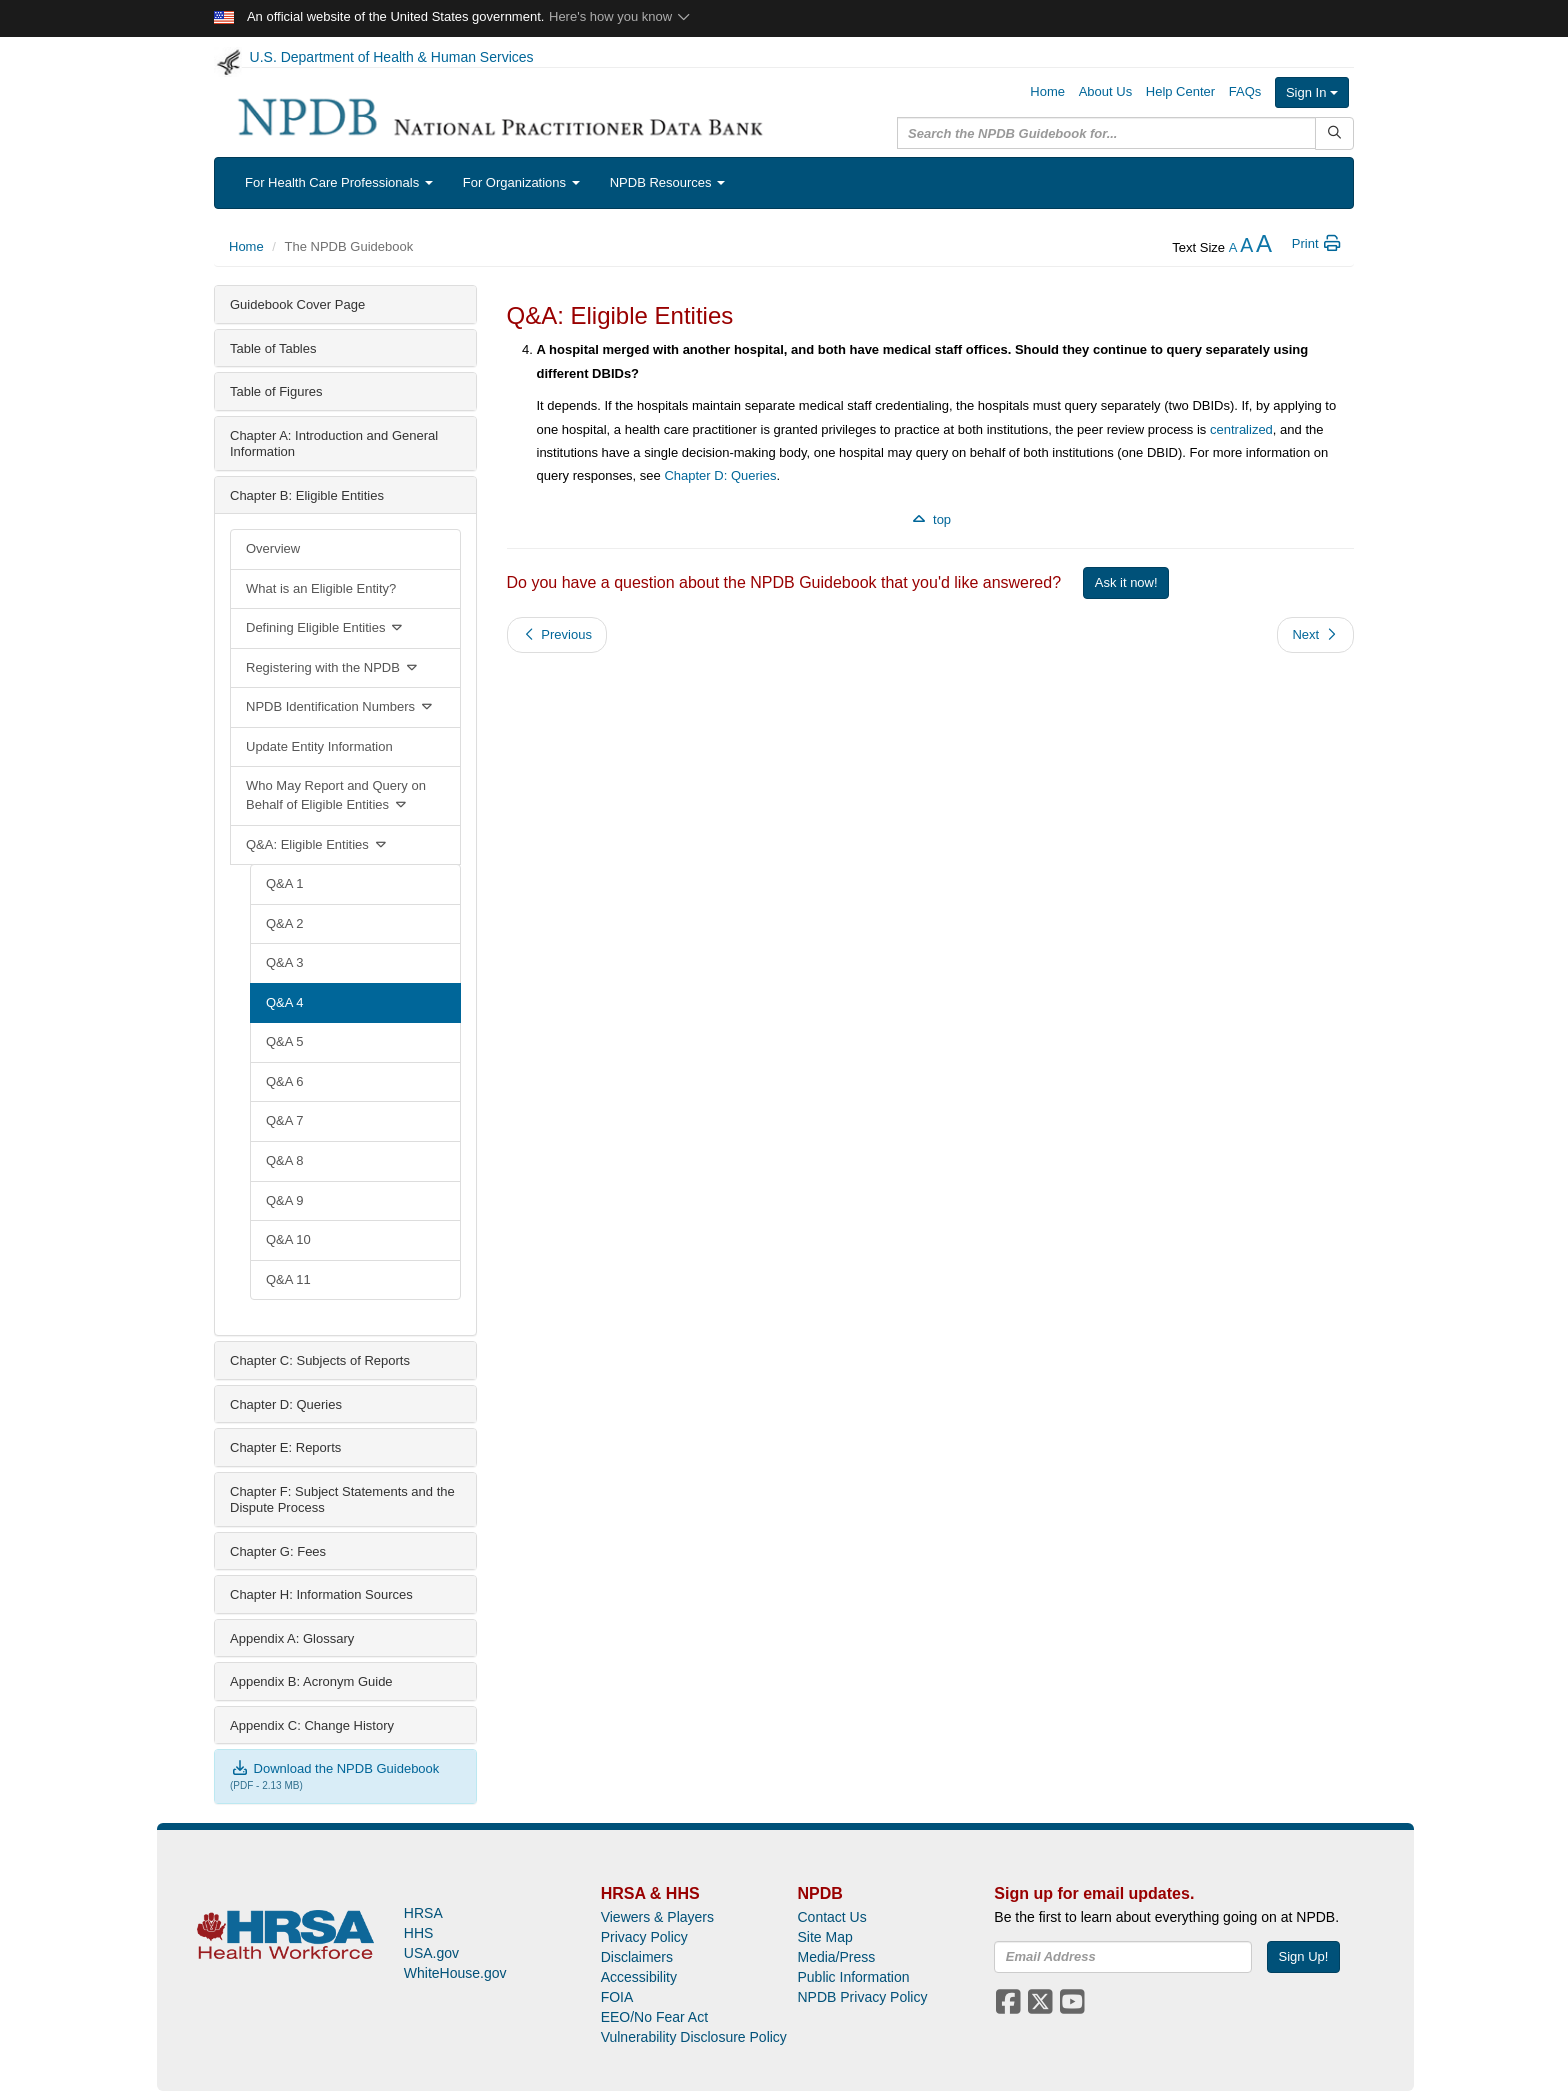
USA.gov (431, 1953)
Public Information (853, 1977)
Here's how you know (620, 16)
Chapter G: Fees (278, 1551)
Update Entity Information (319, 746)
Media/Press (836, 1957)
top (930, 519)
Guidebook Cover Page (297, 304)
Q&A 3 (285, 962)
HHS (419, 1933)
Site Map (824, 1937)
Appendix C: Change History (312, 1725)
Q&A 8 (285, 1160)
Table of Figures (276, 391)
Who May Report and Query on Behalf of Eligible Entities (336, 795)
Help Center (1180, 91)
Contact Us (831, 1917)
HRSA (423, 1913)
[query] (1106, 133)
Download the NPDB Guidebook (334, 1768)
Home (1047, 91)
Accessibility (639, 1977)
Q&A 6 (285, 1081)
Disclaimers (637, 1957)
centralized (1241, 429)
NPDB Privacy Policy (862, 1997)
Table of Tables (273, 348)
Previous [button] (557, 634)
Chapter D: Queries (286, 1404)
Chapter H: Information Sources (321, 1594)
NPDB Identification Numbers (340, 706)
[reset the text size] (1246, 247)
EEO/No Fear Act (654, 2017)
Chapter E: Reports (285, 1447)
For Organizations (521, 182)
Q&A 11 (288, 1279)
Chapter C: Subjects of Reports (320, 1360)
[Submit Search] (1334, 133)
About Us (1105, 91)
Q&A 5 (285, 1041)
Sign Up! (1304, 1956)
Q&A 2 (285, 923)
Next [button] (1315, 634)
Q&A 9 (285, 1200)
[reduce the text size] (1233, 247)
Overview (273, 548)
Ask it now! (1126, 582)
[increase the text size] (1264, 247)
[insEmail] (1123, 1957)
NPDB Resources (667, 182)
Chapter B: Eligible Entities (307, 495)
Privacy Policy (644, 1937)
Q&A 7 (285, 1120)
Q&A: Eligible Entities (317, 844)
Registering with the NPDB (333, 667)
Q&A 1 (285, 883)
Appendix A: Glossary (292, 1638)
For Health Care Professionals (339, 182)
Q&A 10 (288, 1239)
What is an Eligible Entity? (321, 588)
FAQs (1245, 91)
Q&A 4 (285, 1002)
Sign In (1312, 92)
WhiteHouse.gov (455, 1973)
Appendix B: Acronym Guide (311, 1681)
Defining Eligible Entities (325, 627)
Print (1317, 243)
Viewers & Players (657, 1917)
